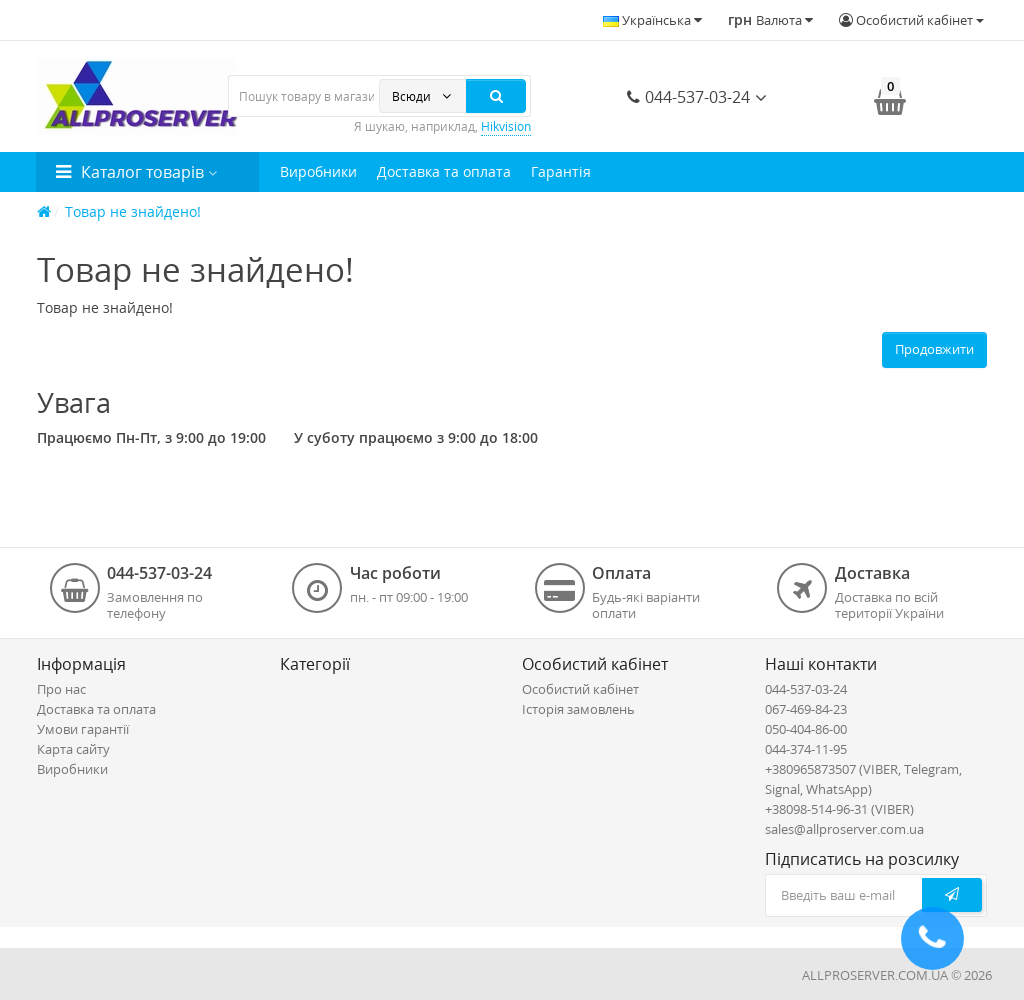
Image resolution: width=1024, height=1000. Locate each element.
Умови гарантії (83, 729)
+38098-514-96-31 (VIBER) (839, 809)
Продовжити (934, 349)
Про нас (61, 689)
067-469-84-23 (806, 709)
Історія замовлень (578, 709)
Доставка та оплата (444, 171)
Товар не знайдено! (133, 211)
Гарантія (561, 171)
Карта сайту (73, 749)
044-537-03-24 (688, 97)
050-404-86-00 (806, 729)
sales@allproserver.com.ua (844, 829)
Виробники (318, 171)
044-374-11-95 (806, 749)
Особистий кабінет (580, 689)
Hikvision (506, 126)
